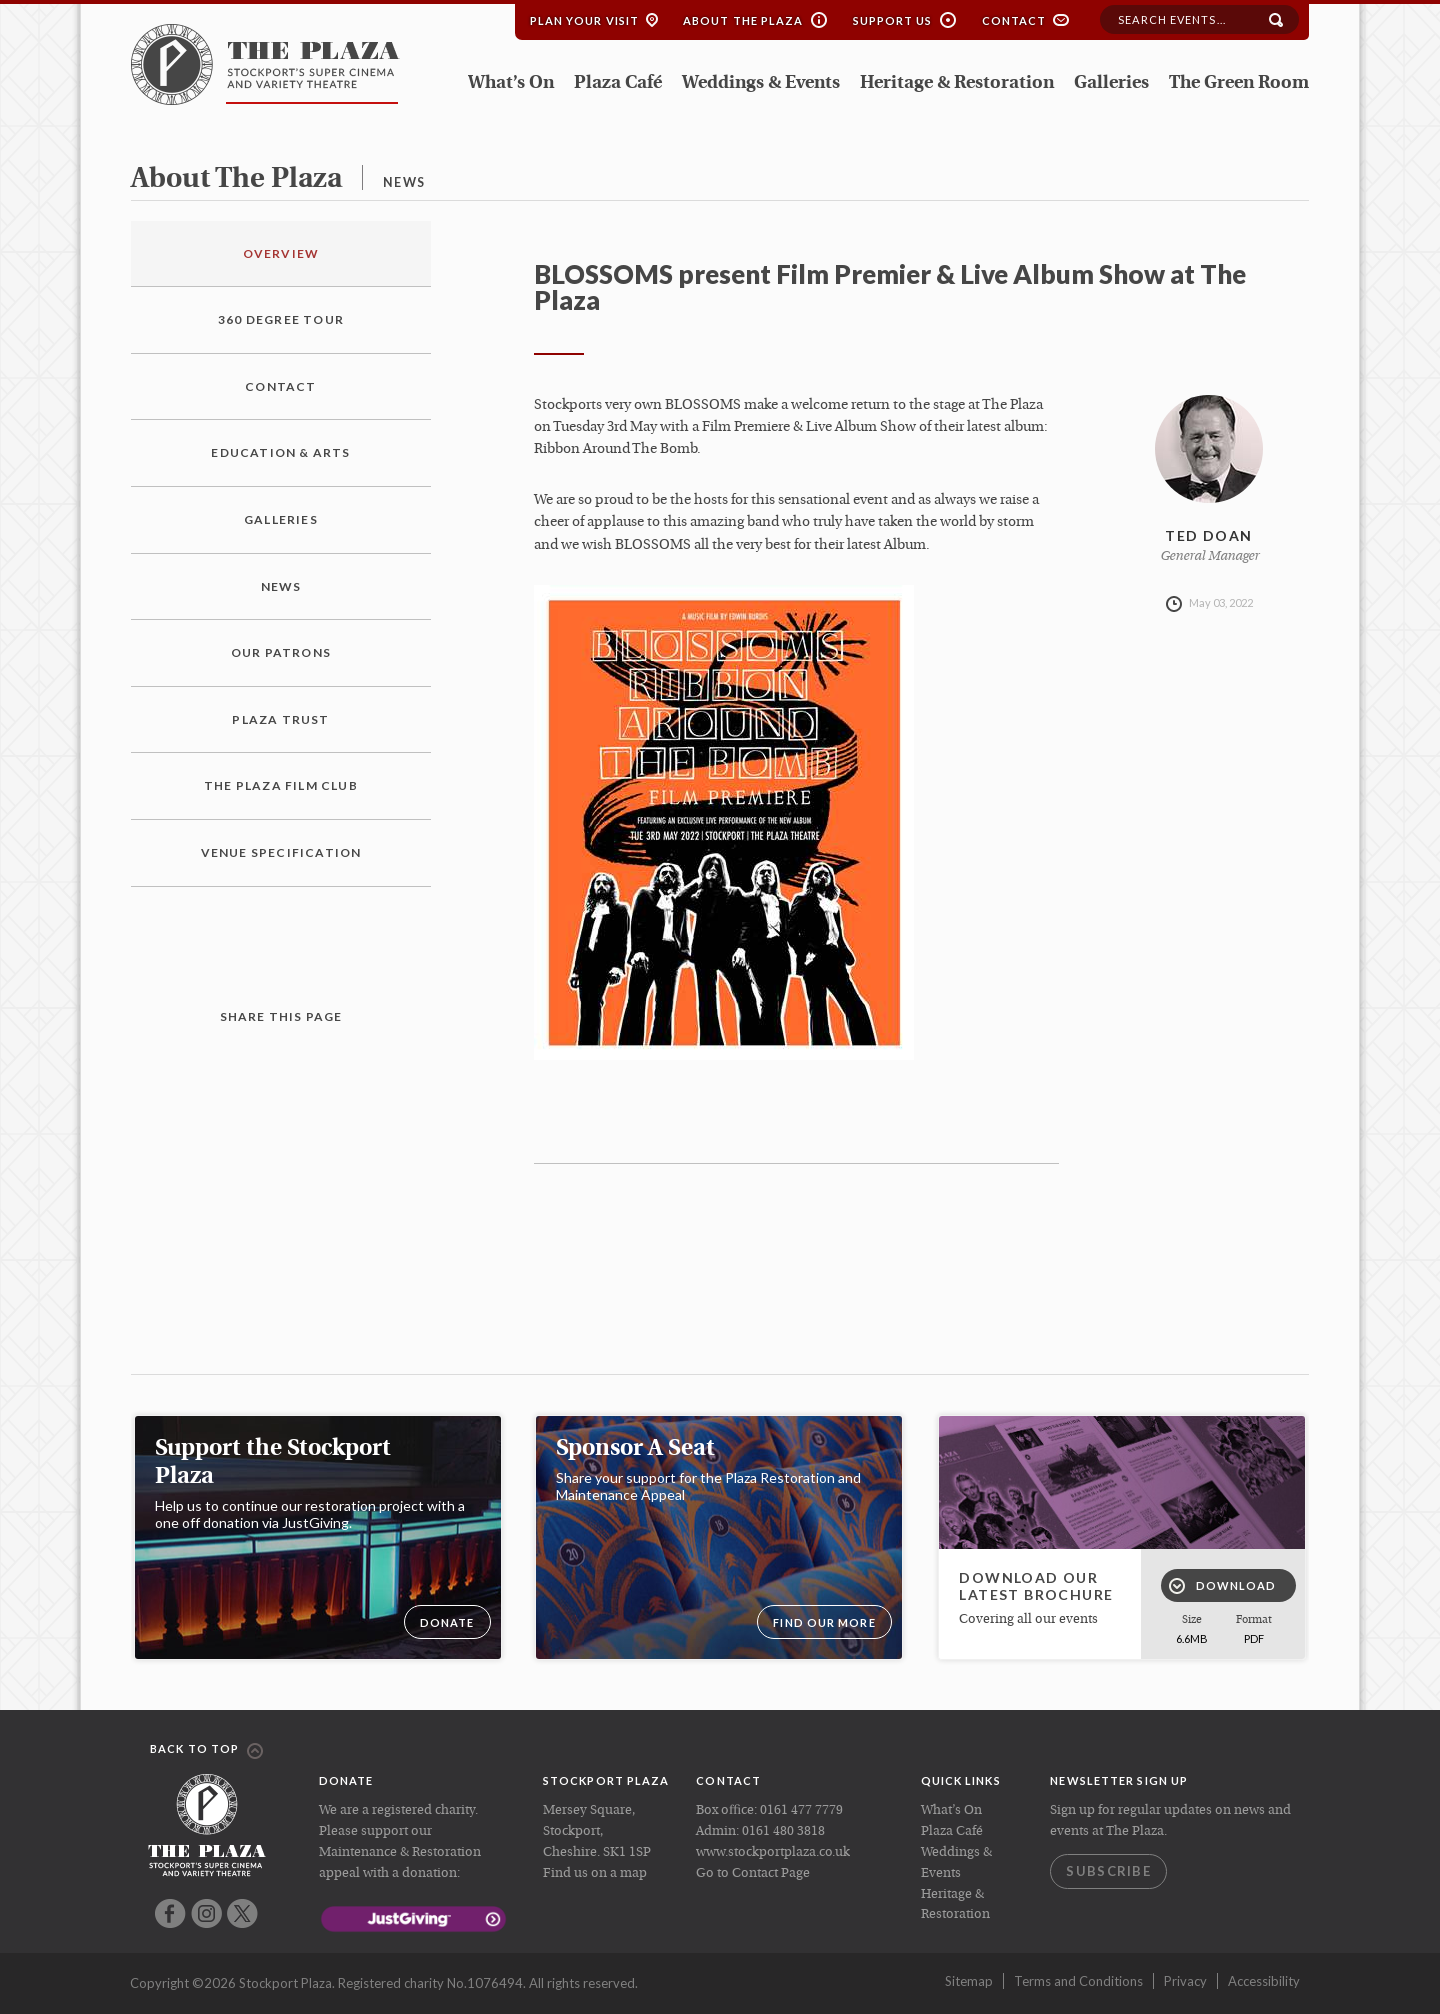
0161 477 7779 (801, 1810)
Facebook (170, 1913)
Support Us (893, 20)
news (404, 182)
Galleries (1111, 83)
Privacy (1185, 1981)
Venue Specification (281, 852)
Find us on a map (595, 1873)
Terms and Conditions (1078, 1981)
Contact (1014, 20)
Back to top (206, 1750)
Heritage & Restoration (957, 83)
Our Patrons (281, 652)
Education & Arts (280, 452)
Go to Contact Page (753, 1873)
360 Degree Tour (281, 319)
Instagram (206, 1913)
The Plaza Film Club (281, 785)
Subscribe (1108, 1871)
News (281, 586)
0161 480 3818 (783, 1831)
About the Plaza (743, 20)
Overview (281, 253)
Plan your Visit (585, 20)
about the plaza (236, 180)
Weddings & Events (761, 83)
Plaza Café (618, 83)
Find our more (824, 1622)
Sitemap (969, 1981)
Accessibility (1264, 1981)
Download (1223, 1586)
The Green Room (1239, 83)
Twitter (242, 1913)
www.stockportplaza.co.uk (773, 1852)
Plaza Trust (280, 719)
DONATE (447, 1622)
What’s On (511, 83)
